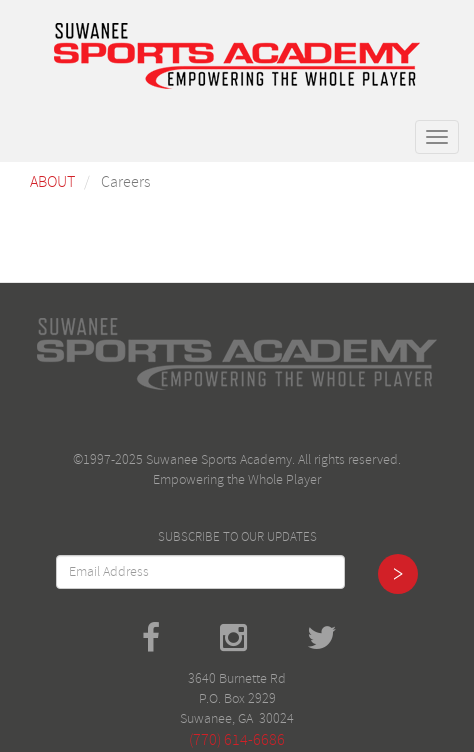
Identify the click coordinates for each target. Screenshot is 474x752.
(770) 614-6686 (237, 740)
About (52, 182)
